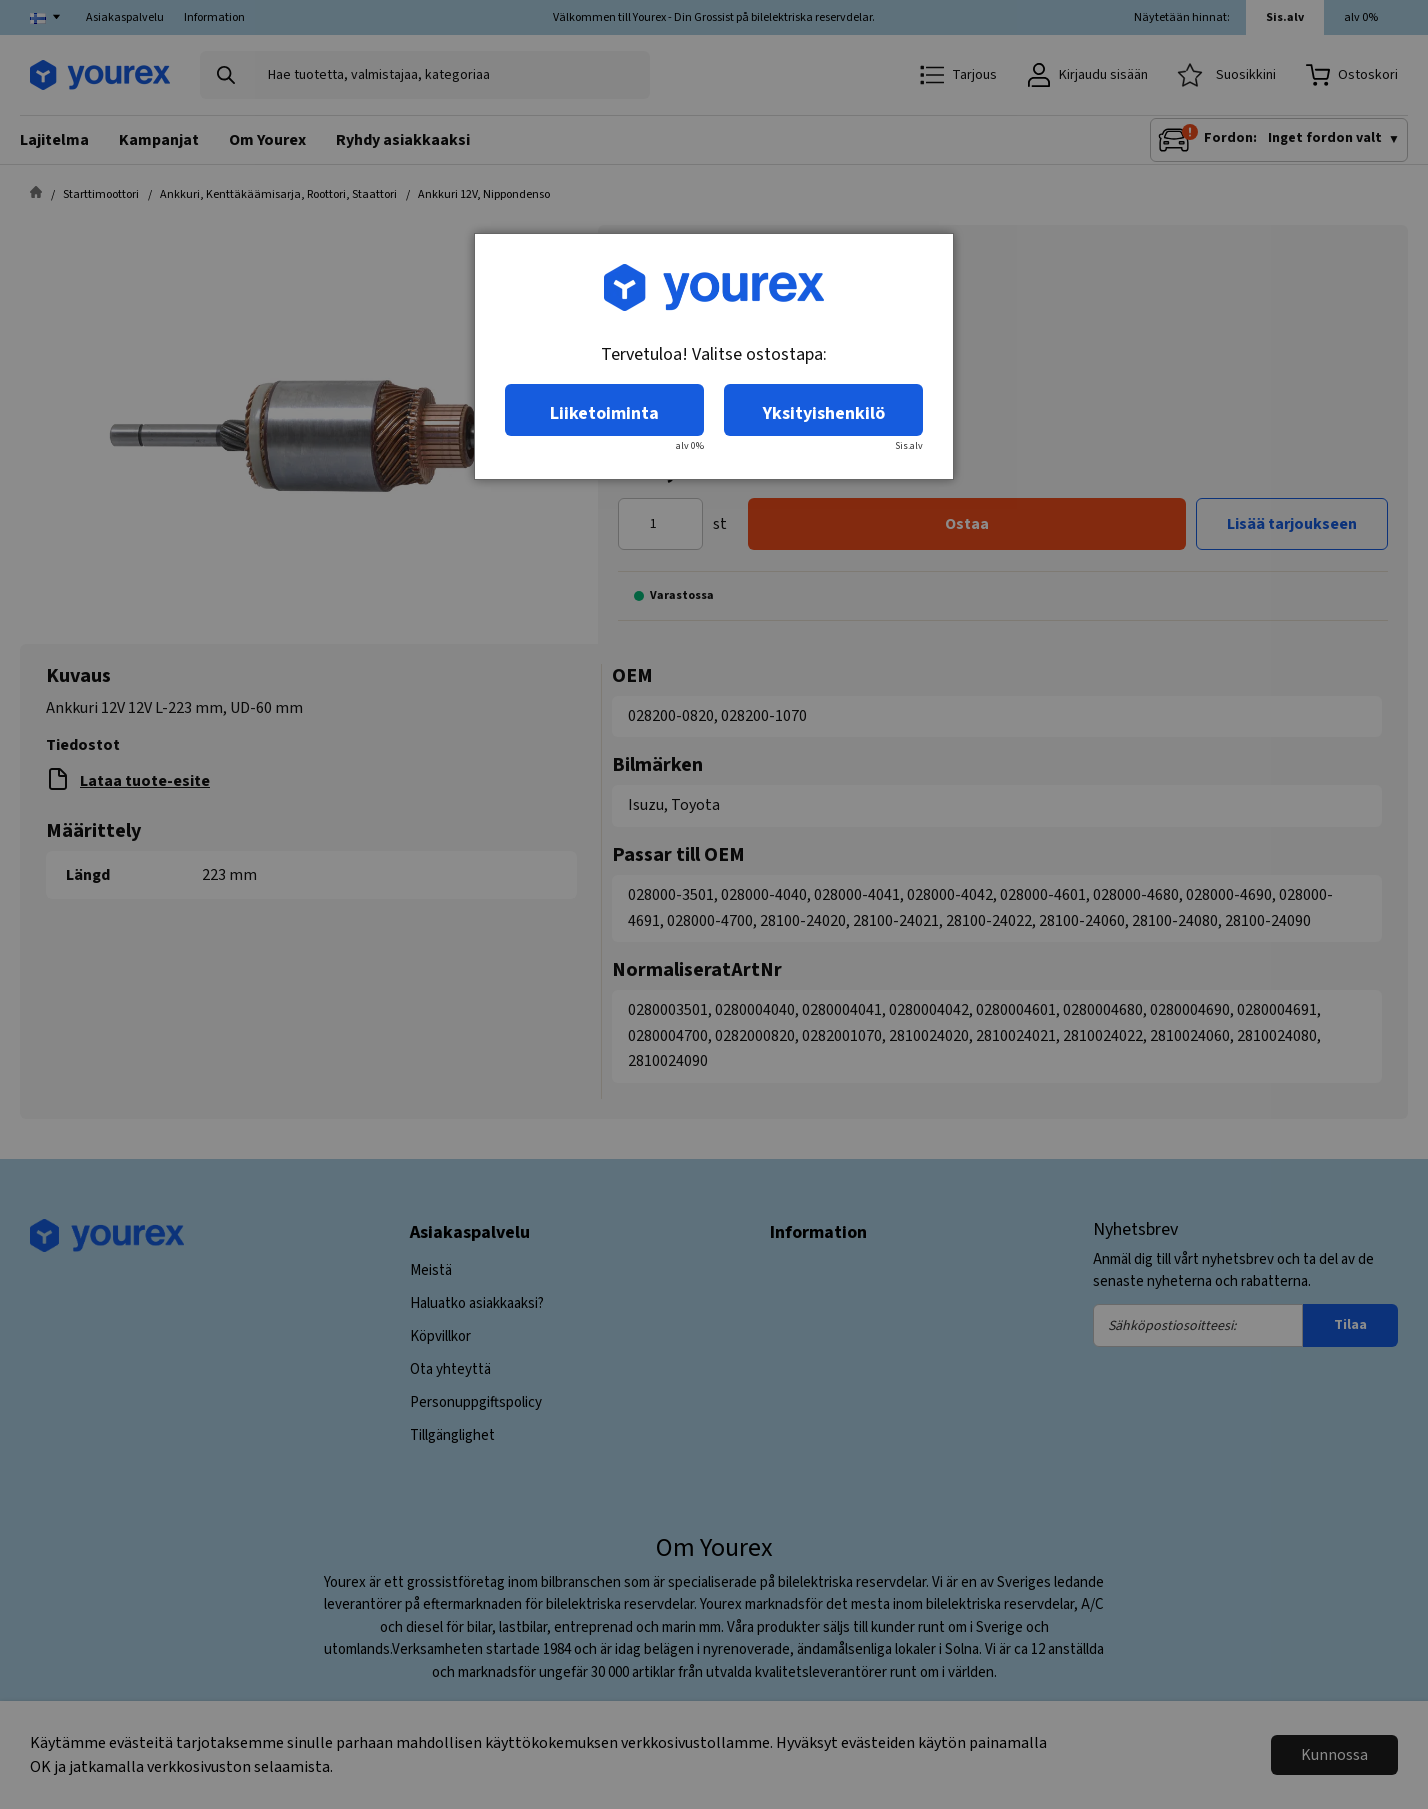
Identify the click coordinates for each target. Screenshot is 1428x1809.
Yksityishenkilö (824, 413)
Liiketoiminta (604, 413)
